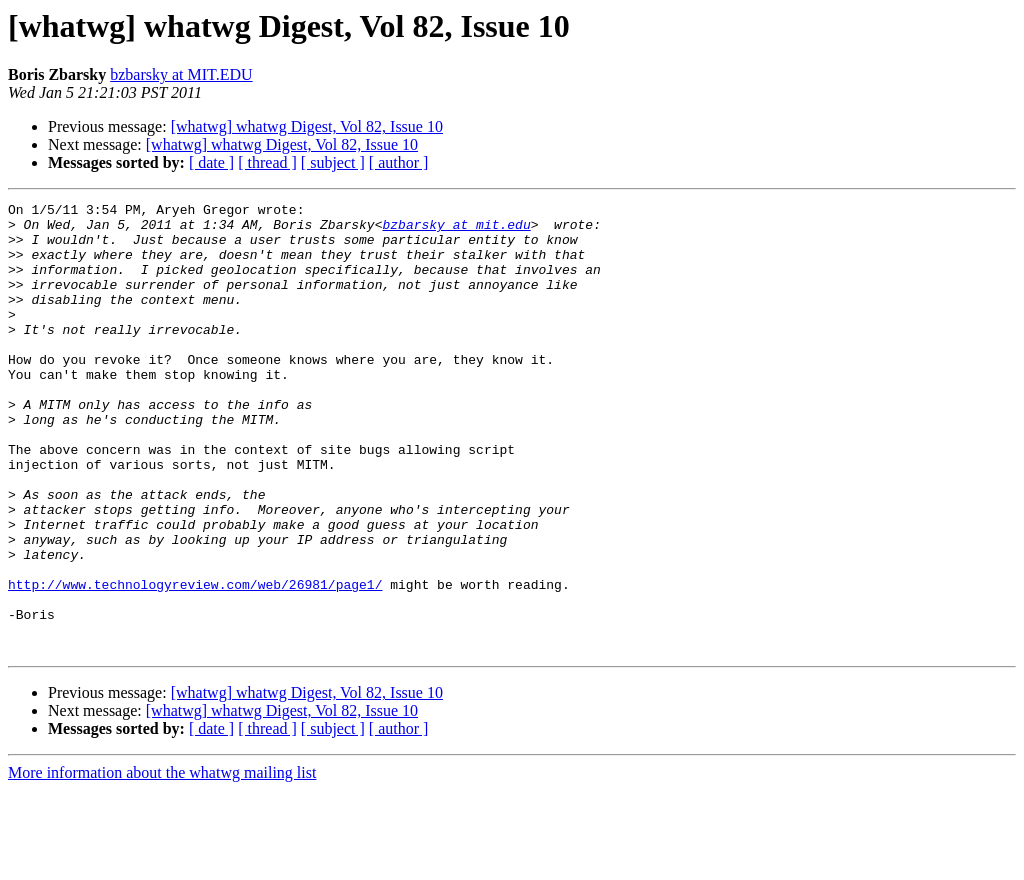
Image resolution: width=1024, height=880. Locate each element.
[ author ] (399, 162)
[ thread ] (267, 162)
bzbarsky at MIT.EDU (181, 74)
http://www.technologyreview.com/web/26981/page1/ (195, 662)
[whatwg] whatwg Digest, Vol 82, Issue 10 (307, 126)
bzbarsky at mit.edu (456, 230)
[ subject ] (333, 162)
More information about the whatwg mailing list (162, 862)
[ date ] (211, 162)
